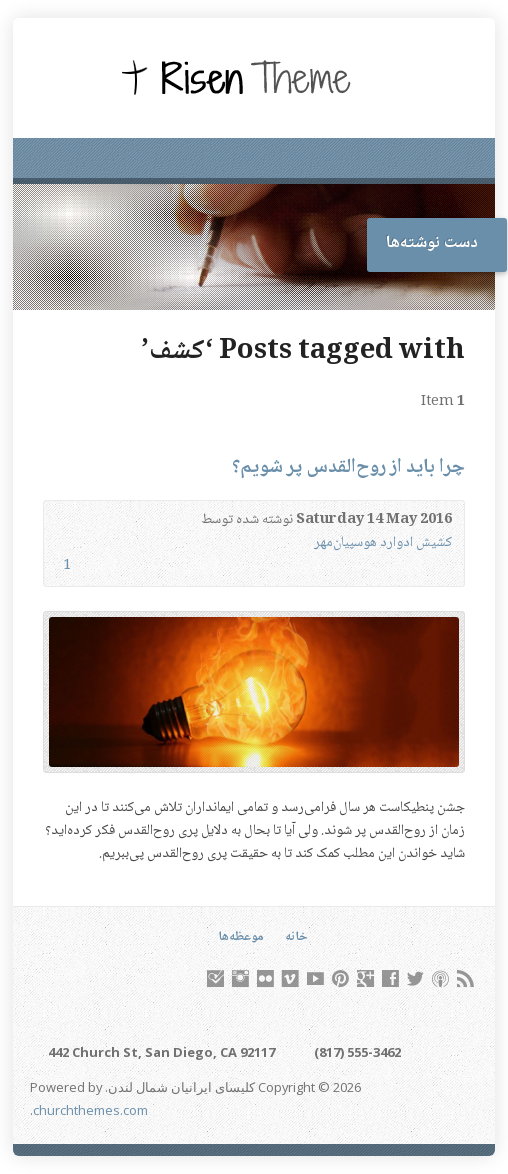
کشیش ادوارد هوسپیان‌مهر (383, 543)
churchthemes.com (90, 1110)
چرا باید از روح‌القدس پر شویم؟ (348, 467)
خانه (296, 937)
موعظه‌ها (241, 937)
